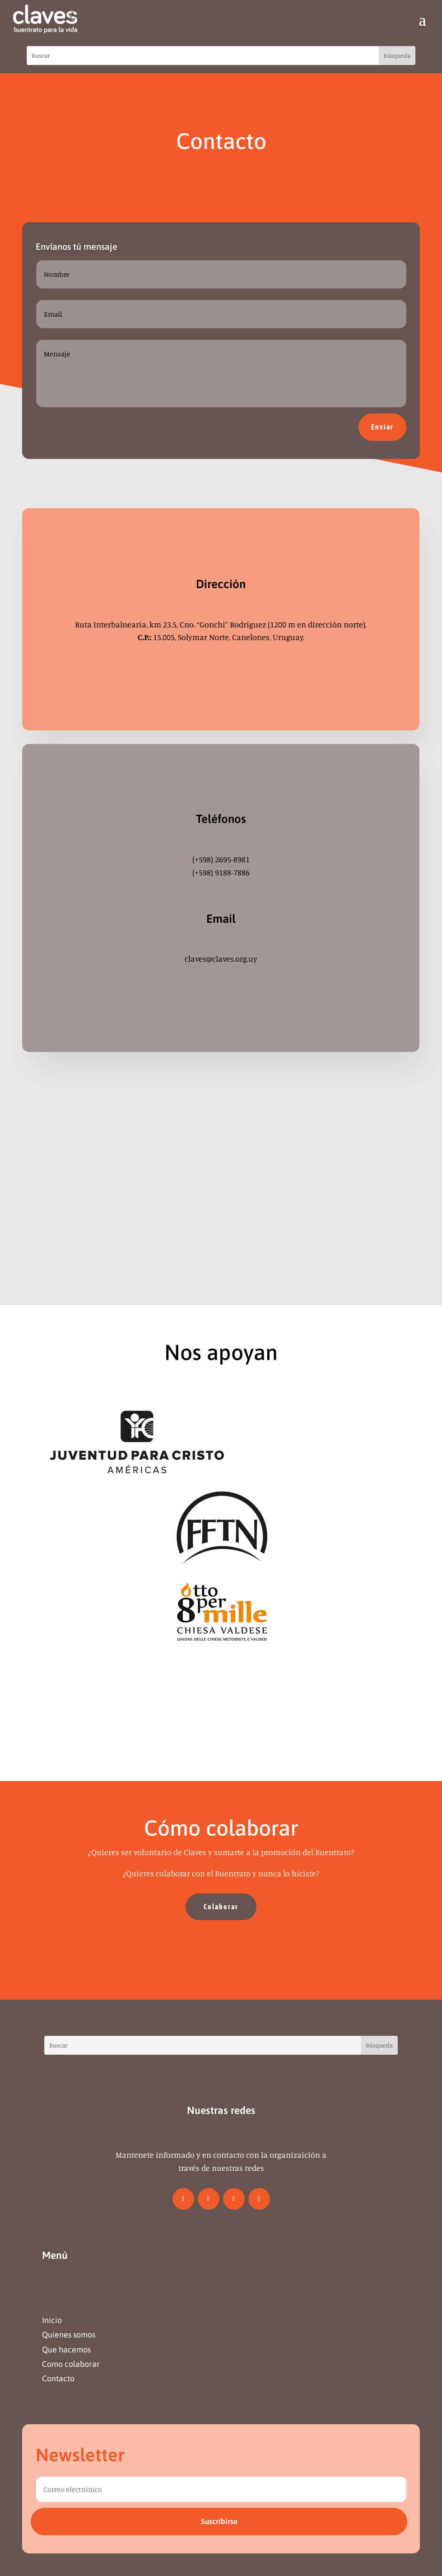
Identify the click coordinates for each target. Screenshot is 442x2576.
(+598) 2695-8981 (221, 859)
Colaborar (221, 1907)
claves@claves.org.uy (221, 958)
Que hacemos (66, 2349)
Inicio (52, 2320)
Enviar (382, 427)
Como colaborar (71, 2364)
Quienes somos (68, 2334)
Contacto (58, 2378)
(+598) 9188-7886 (221, 872)
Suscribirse (219, 2521)
